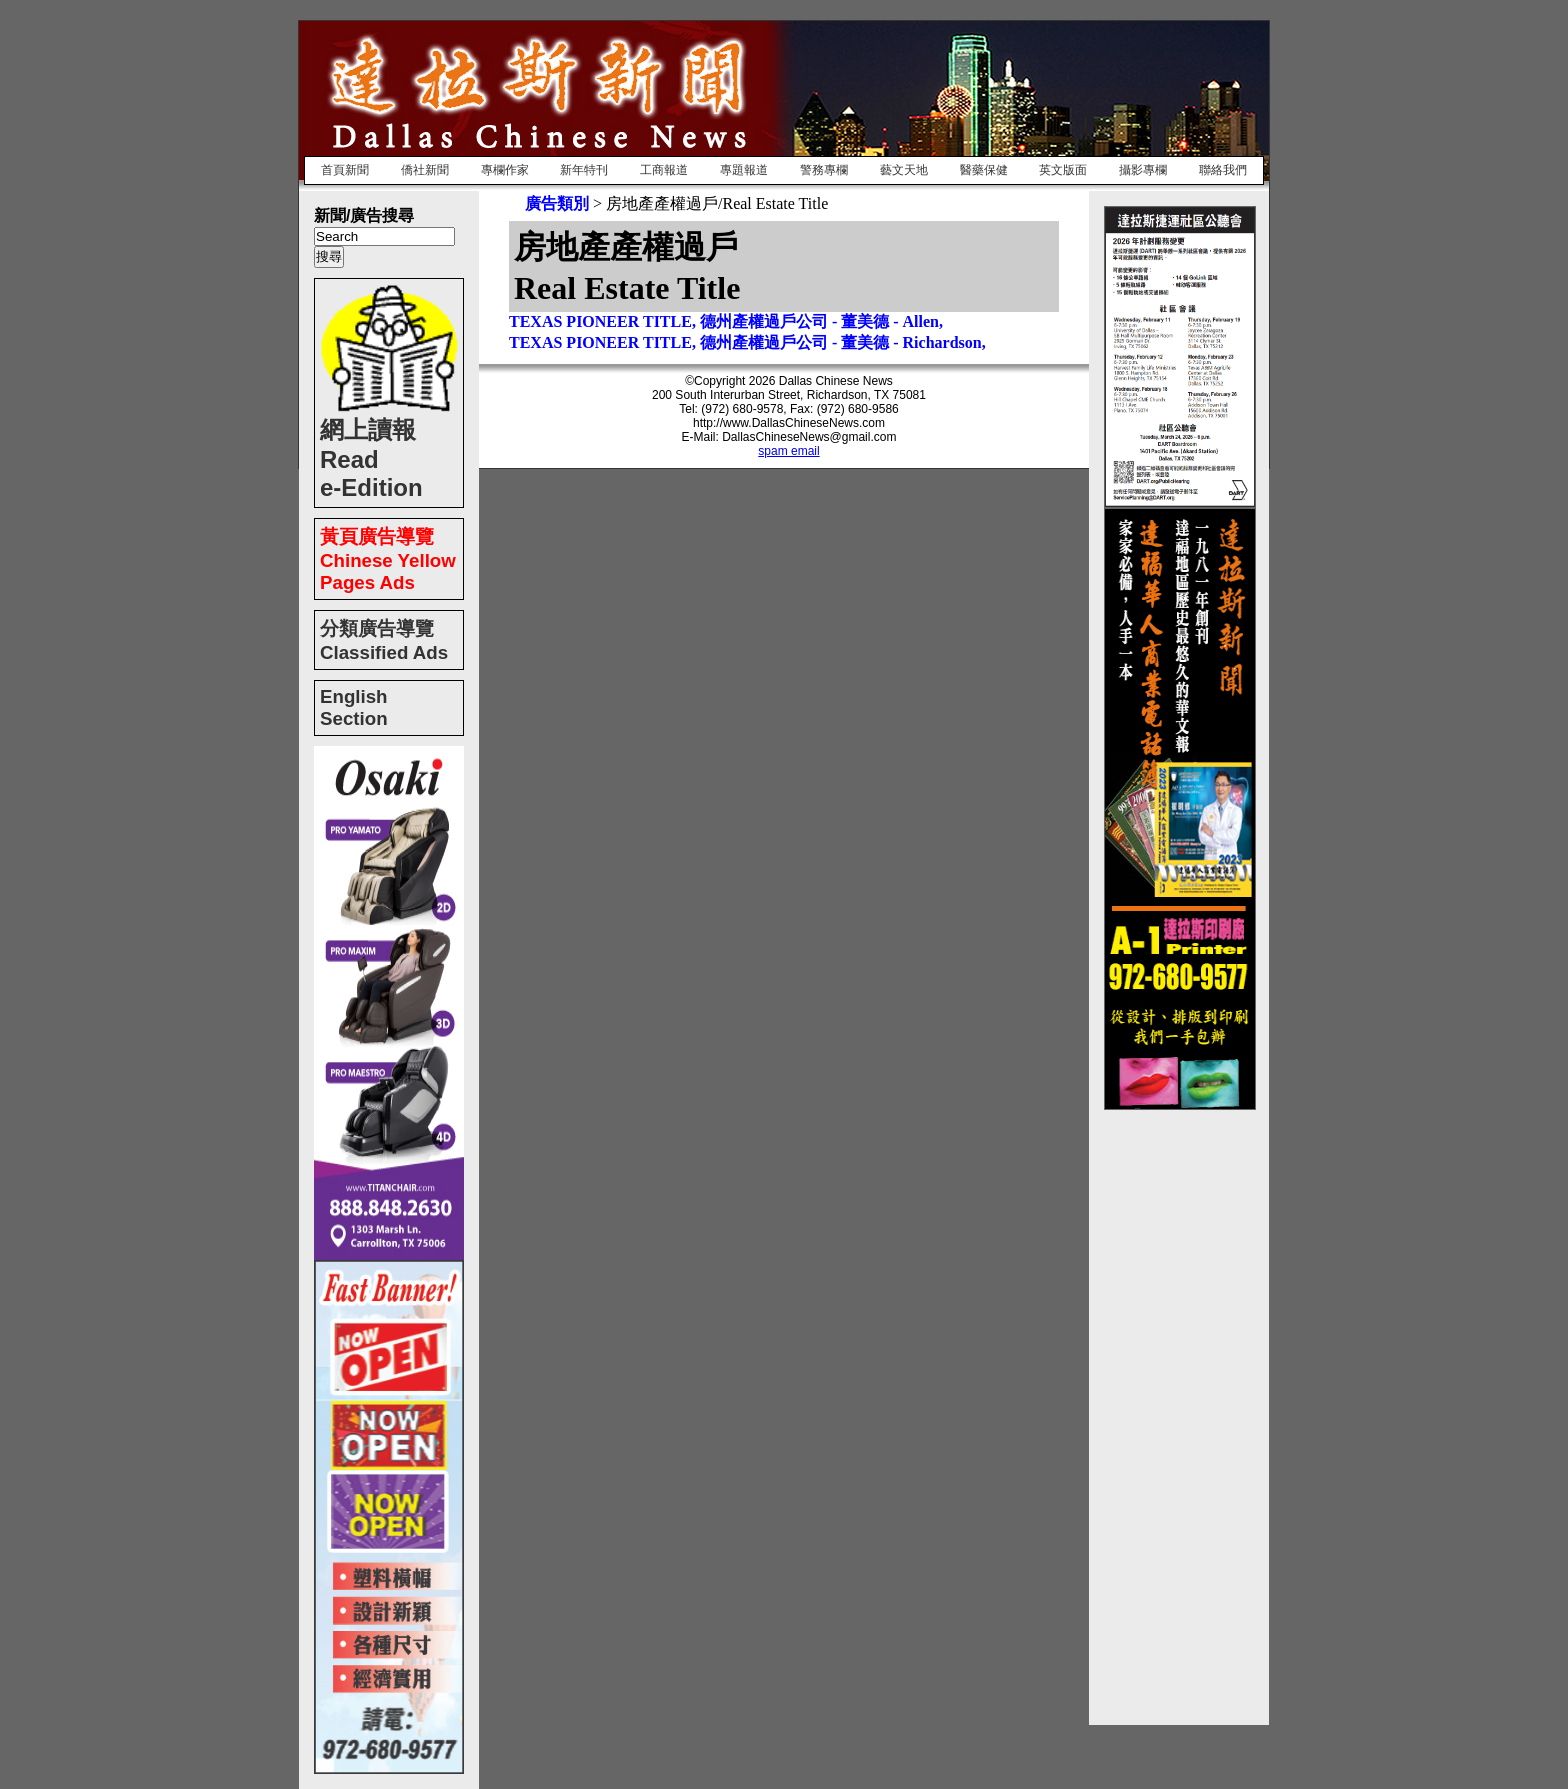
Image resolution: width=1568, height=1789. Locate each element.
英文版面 (1063, 170)
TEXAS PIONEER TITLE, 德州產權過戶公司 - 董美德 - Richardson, (747, 342)
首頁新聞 (345, 170)
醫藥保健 (984, 170)
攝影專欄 (1143, 170)
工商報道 (664, 170)
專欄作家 (505, 170)
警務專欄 (824, 170)
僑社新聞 (425, 170)
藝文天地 (904, 170)
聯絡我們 (1223, 170)
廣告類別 (557, 203)
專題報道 (744, 170)
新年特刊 (584, 170)
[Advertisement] (1184, 1410)
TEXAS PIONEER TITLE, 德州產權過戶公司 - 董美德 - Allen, (726, 321)
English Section (354, 707)
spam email (788, 451)
